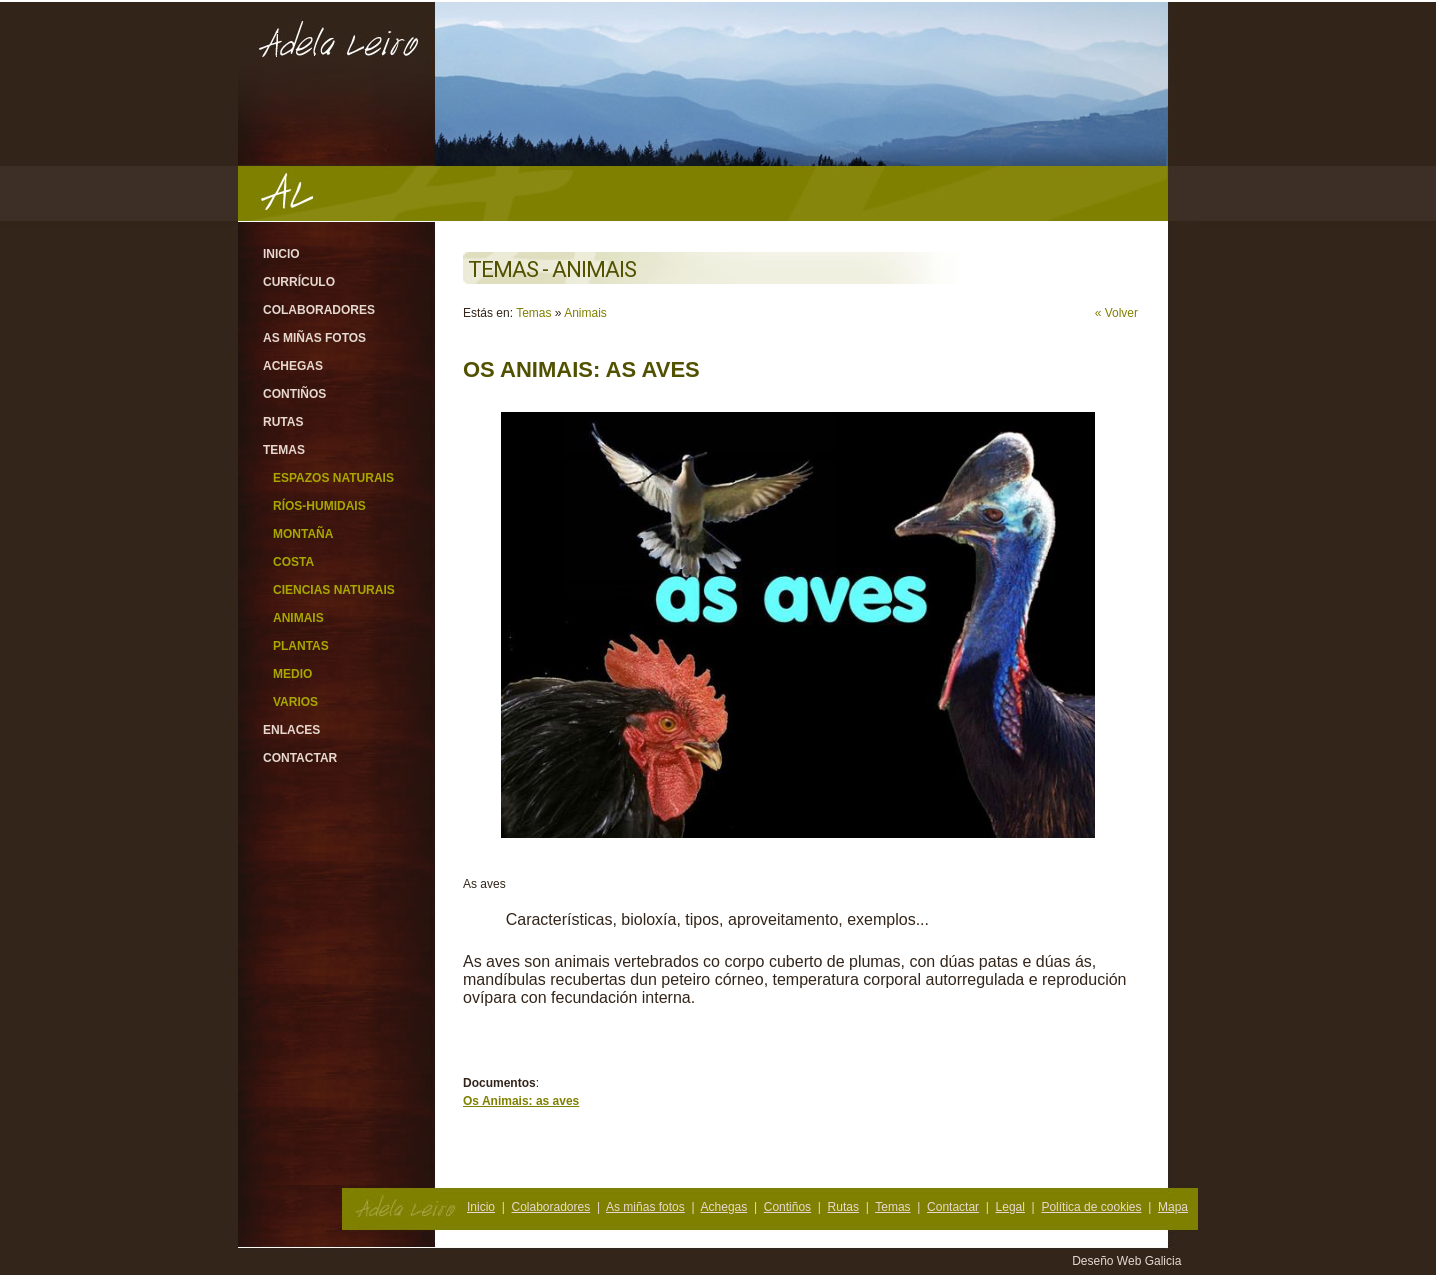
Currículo (299, 282)
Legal (1010, 1207)
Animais (298, 618)
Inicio (281, 254)
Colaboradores (319, 310)
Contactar (300, 758)
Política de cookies (1091, 1207)
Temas (284, 450)
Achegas (293, 366)
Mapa (1173, 1207)
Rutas (283, 422)
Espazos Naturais (333, 478)
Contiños (294, 394)
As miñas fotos (314, 338)
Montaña (303, 534)
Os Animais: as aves (521, 1101)
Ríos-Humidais (319, 506)
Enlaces (291, 730)
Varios (295, 702)
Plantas (301, 646)
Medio (292, 674)
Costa (293, 562)
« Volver (1116, 313)
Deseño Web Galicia (1128, 1261)
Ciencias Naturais (334, 590)
